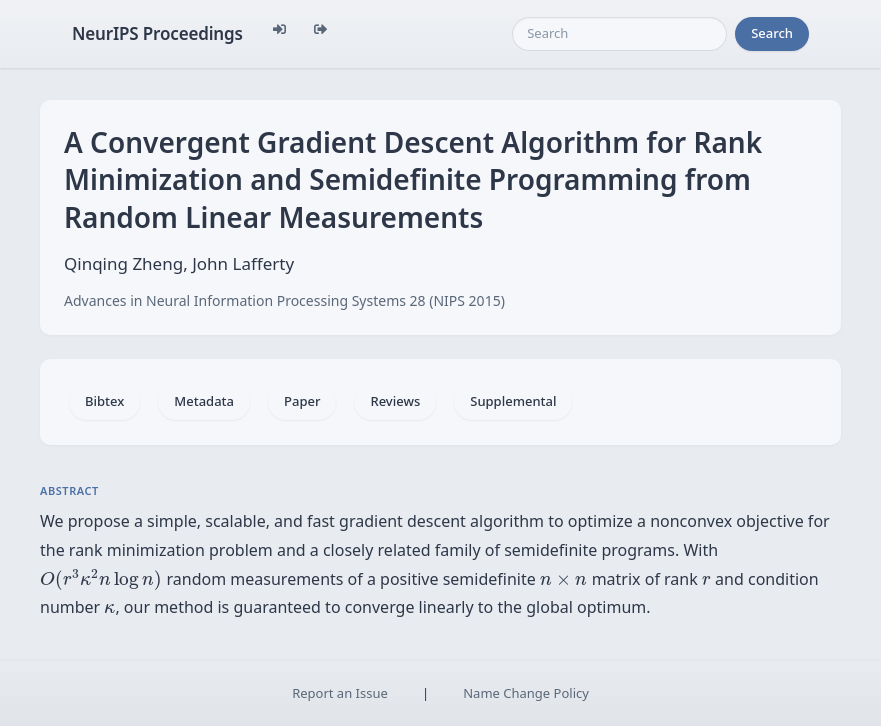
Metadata (204, 401)
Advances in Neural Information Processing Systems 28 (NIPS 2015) (284, 300)
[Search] (619, 34)
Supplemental (513, 401)
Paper (302, 401)
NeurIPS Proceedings (157, 33)
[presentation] (101, 579)
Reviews (395, 401)
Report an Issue (340, 693)
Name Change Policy (526, 693)
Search (772, 33)
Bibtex (104, 401)
